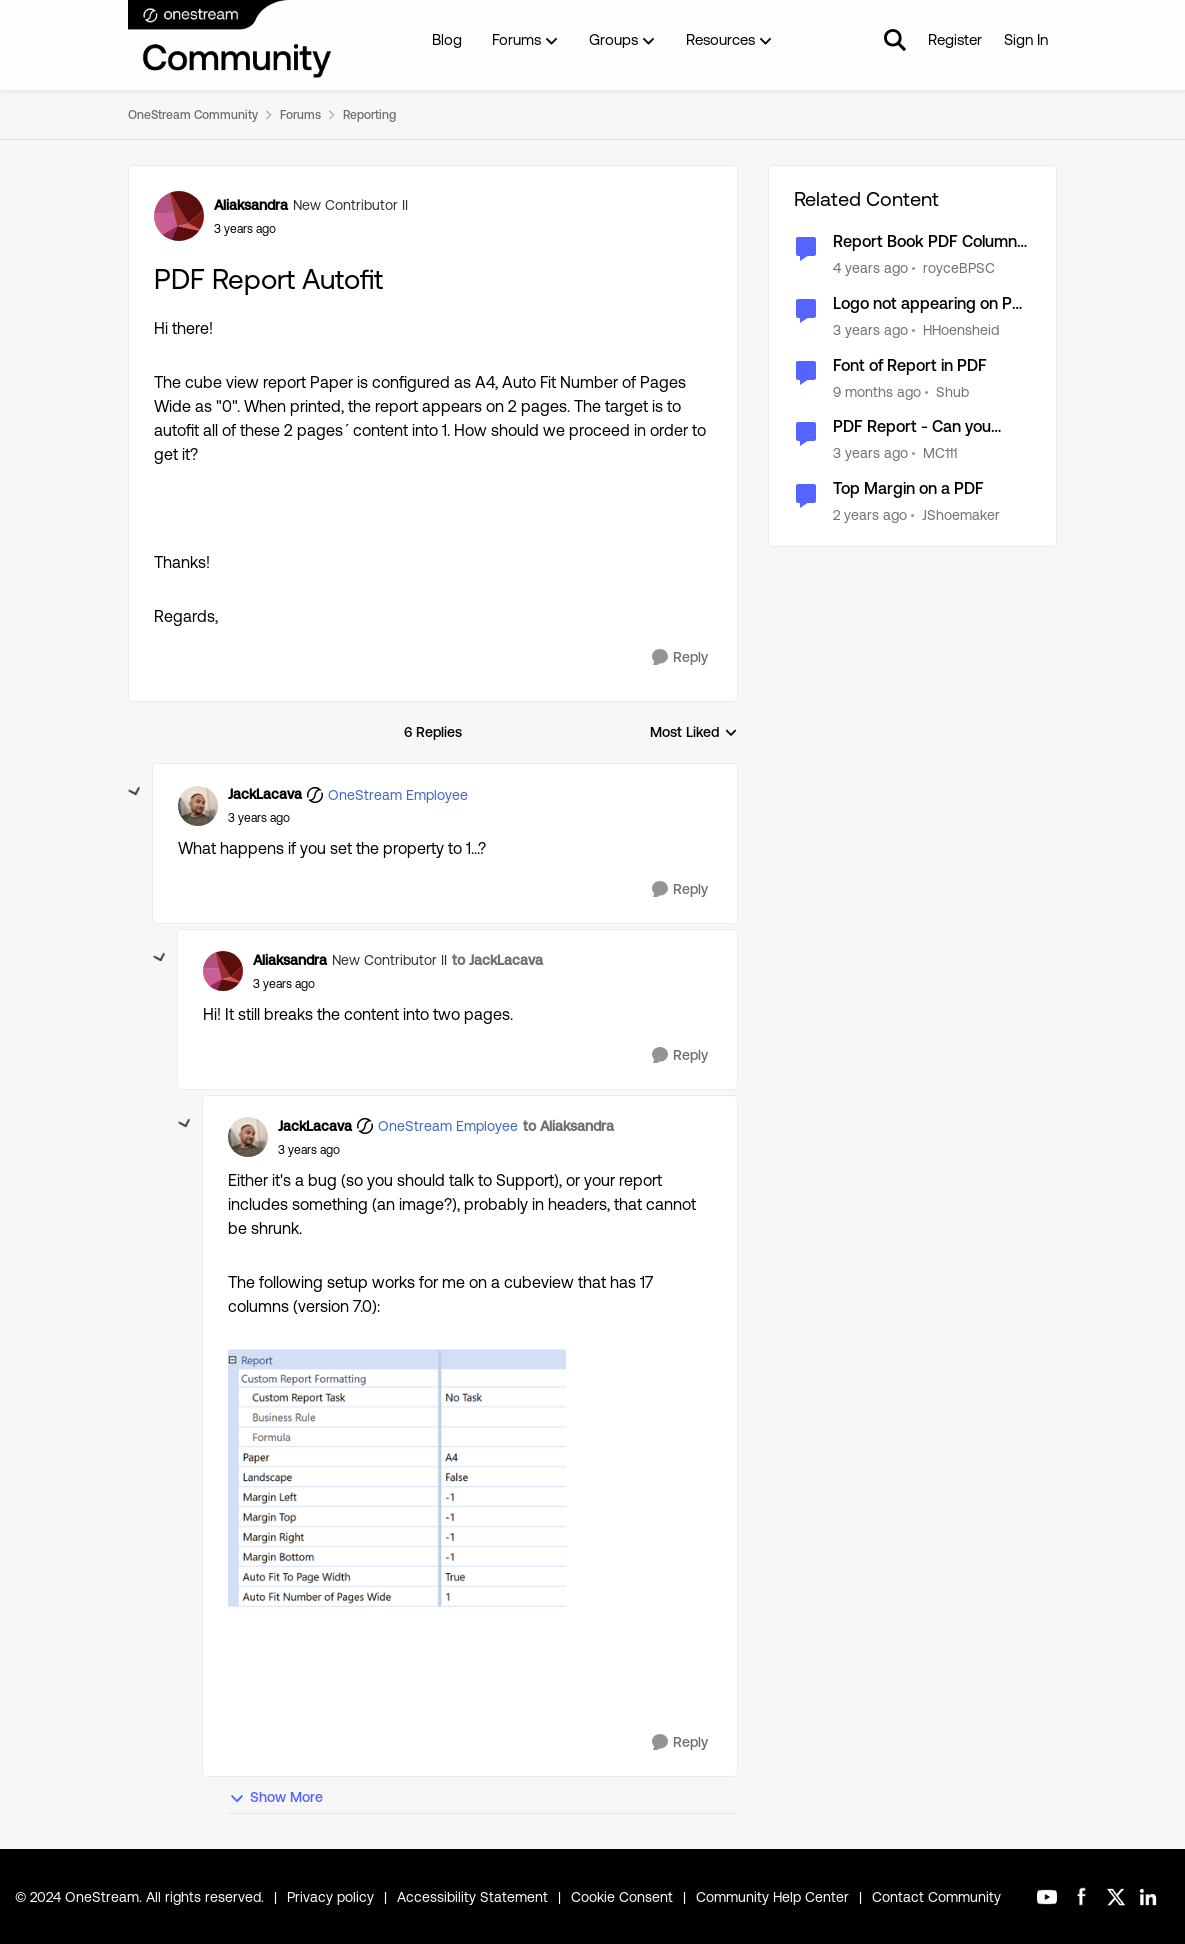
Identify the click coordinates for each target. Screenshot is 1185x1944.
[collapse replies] (135, 792)
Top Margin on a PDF (908, 488)
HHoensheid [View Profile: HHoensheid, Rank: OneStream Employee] (961, 330)
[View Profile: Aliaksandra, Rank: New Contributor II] (179, 216)
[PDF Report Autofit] (259, 818)
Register (955, 39)
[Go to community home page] (231, 40)
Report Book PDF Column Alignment (925, 242)
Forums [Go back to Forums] (300, 115)
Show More (276, 1797)
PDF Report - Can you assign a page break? (912, 427)
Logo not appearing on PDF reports (932, 304)
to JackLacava (497, 960)
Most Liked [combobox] (694, 733)
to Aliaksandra (568, 1126)
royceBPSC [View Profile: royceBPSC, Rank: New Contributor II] (959, 268)
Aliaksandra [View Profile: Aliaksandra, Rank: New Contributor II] (251, 205)
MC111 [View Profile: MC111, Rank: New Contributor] (940, 453)
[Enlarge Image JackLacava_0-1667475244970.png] (397, 1505)
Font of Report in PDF (910, 365)
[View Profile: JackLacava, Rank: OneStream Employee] (198, 806)
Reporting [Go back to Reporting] (369, 115)
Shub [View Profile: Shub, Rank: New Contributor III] (952, 391)
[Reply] (680, 657)
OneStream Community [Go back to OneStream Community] (193, 115)
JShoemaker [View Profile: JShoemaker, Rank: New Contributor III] (961, 515)
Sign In (1026, 39)
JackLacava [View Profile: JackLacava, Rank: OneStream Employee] (265, 794)
